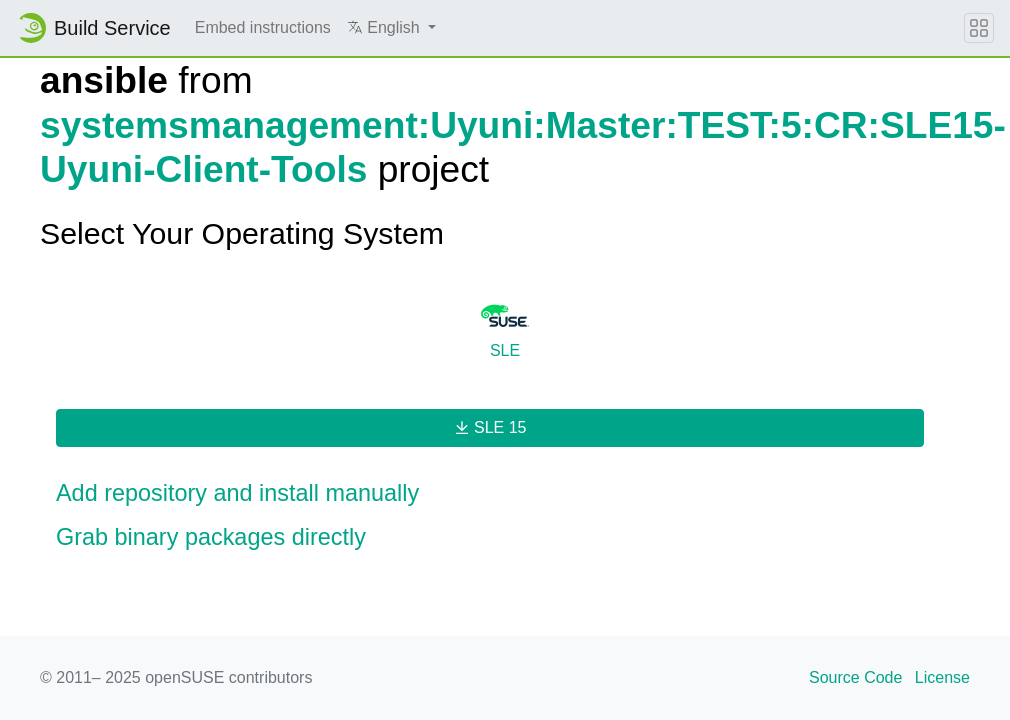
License (942, 677)
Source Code (855, 677)
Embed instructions (263, 27)
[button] (391, 28)
